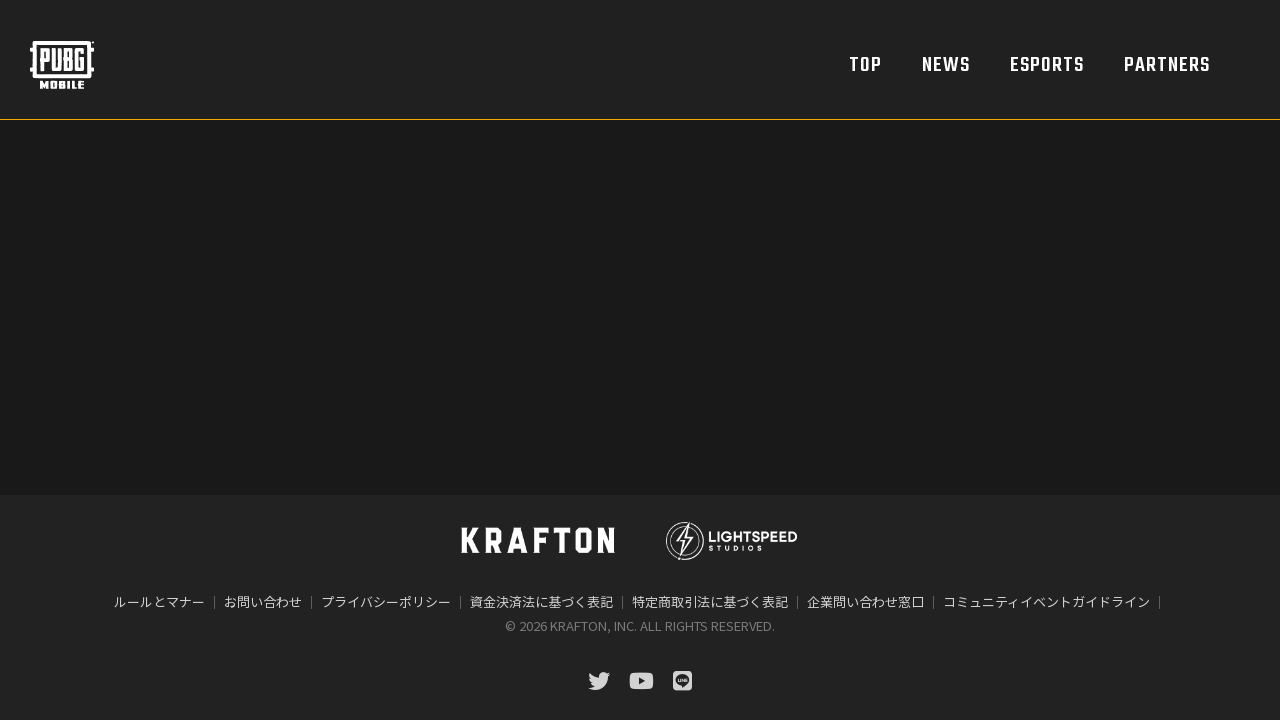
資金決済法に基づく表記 (541, 601)
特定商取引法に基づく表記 (710, 601)
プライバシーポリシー (386, 601)
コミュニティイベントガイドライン (1046, 601)
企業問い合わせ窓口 (865, 601)
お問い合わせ (263, 601)
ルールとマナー (159, 601)
